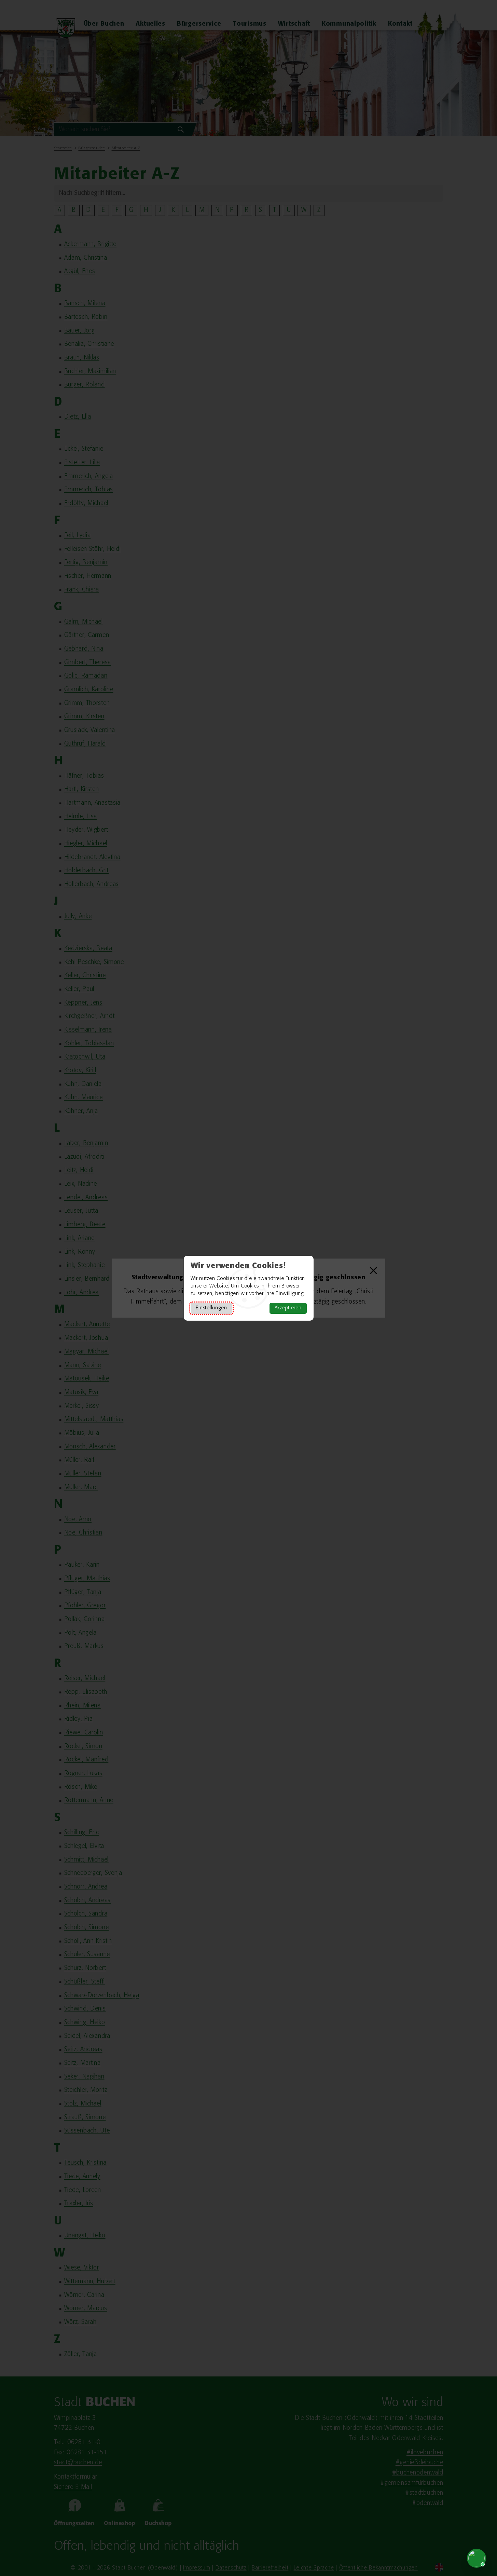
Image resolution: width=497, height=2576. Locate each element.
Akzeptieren (288, 1308)
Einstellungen (211, 1308)
